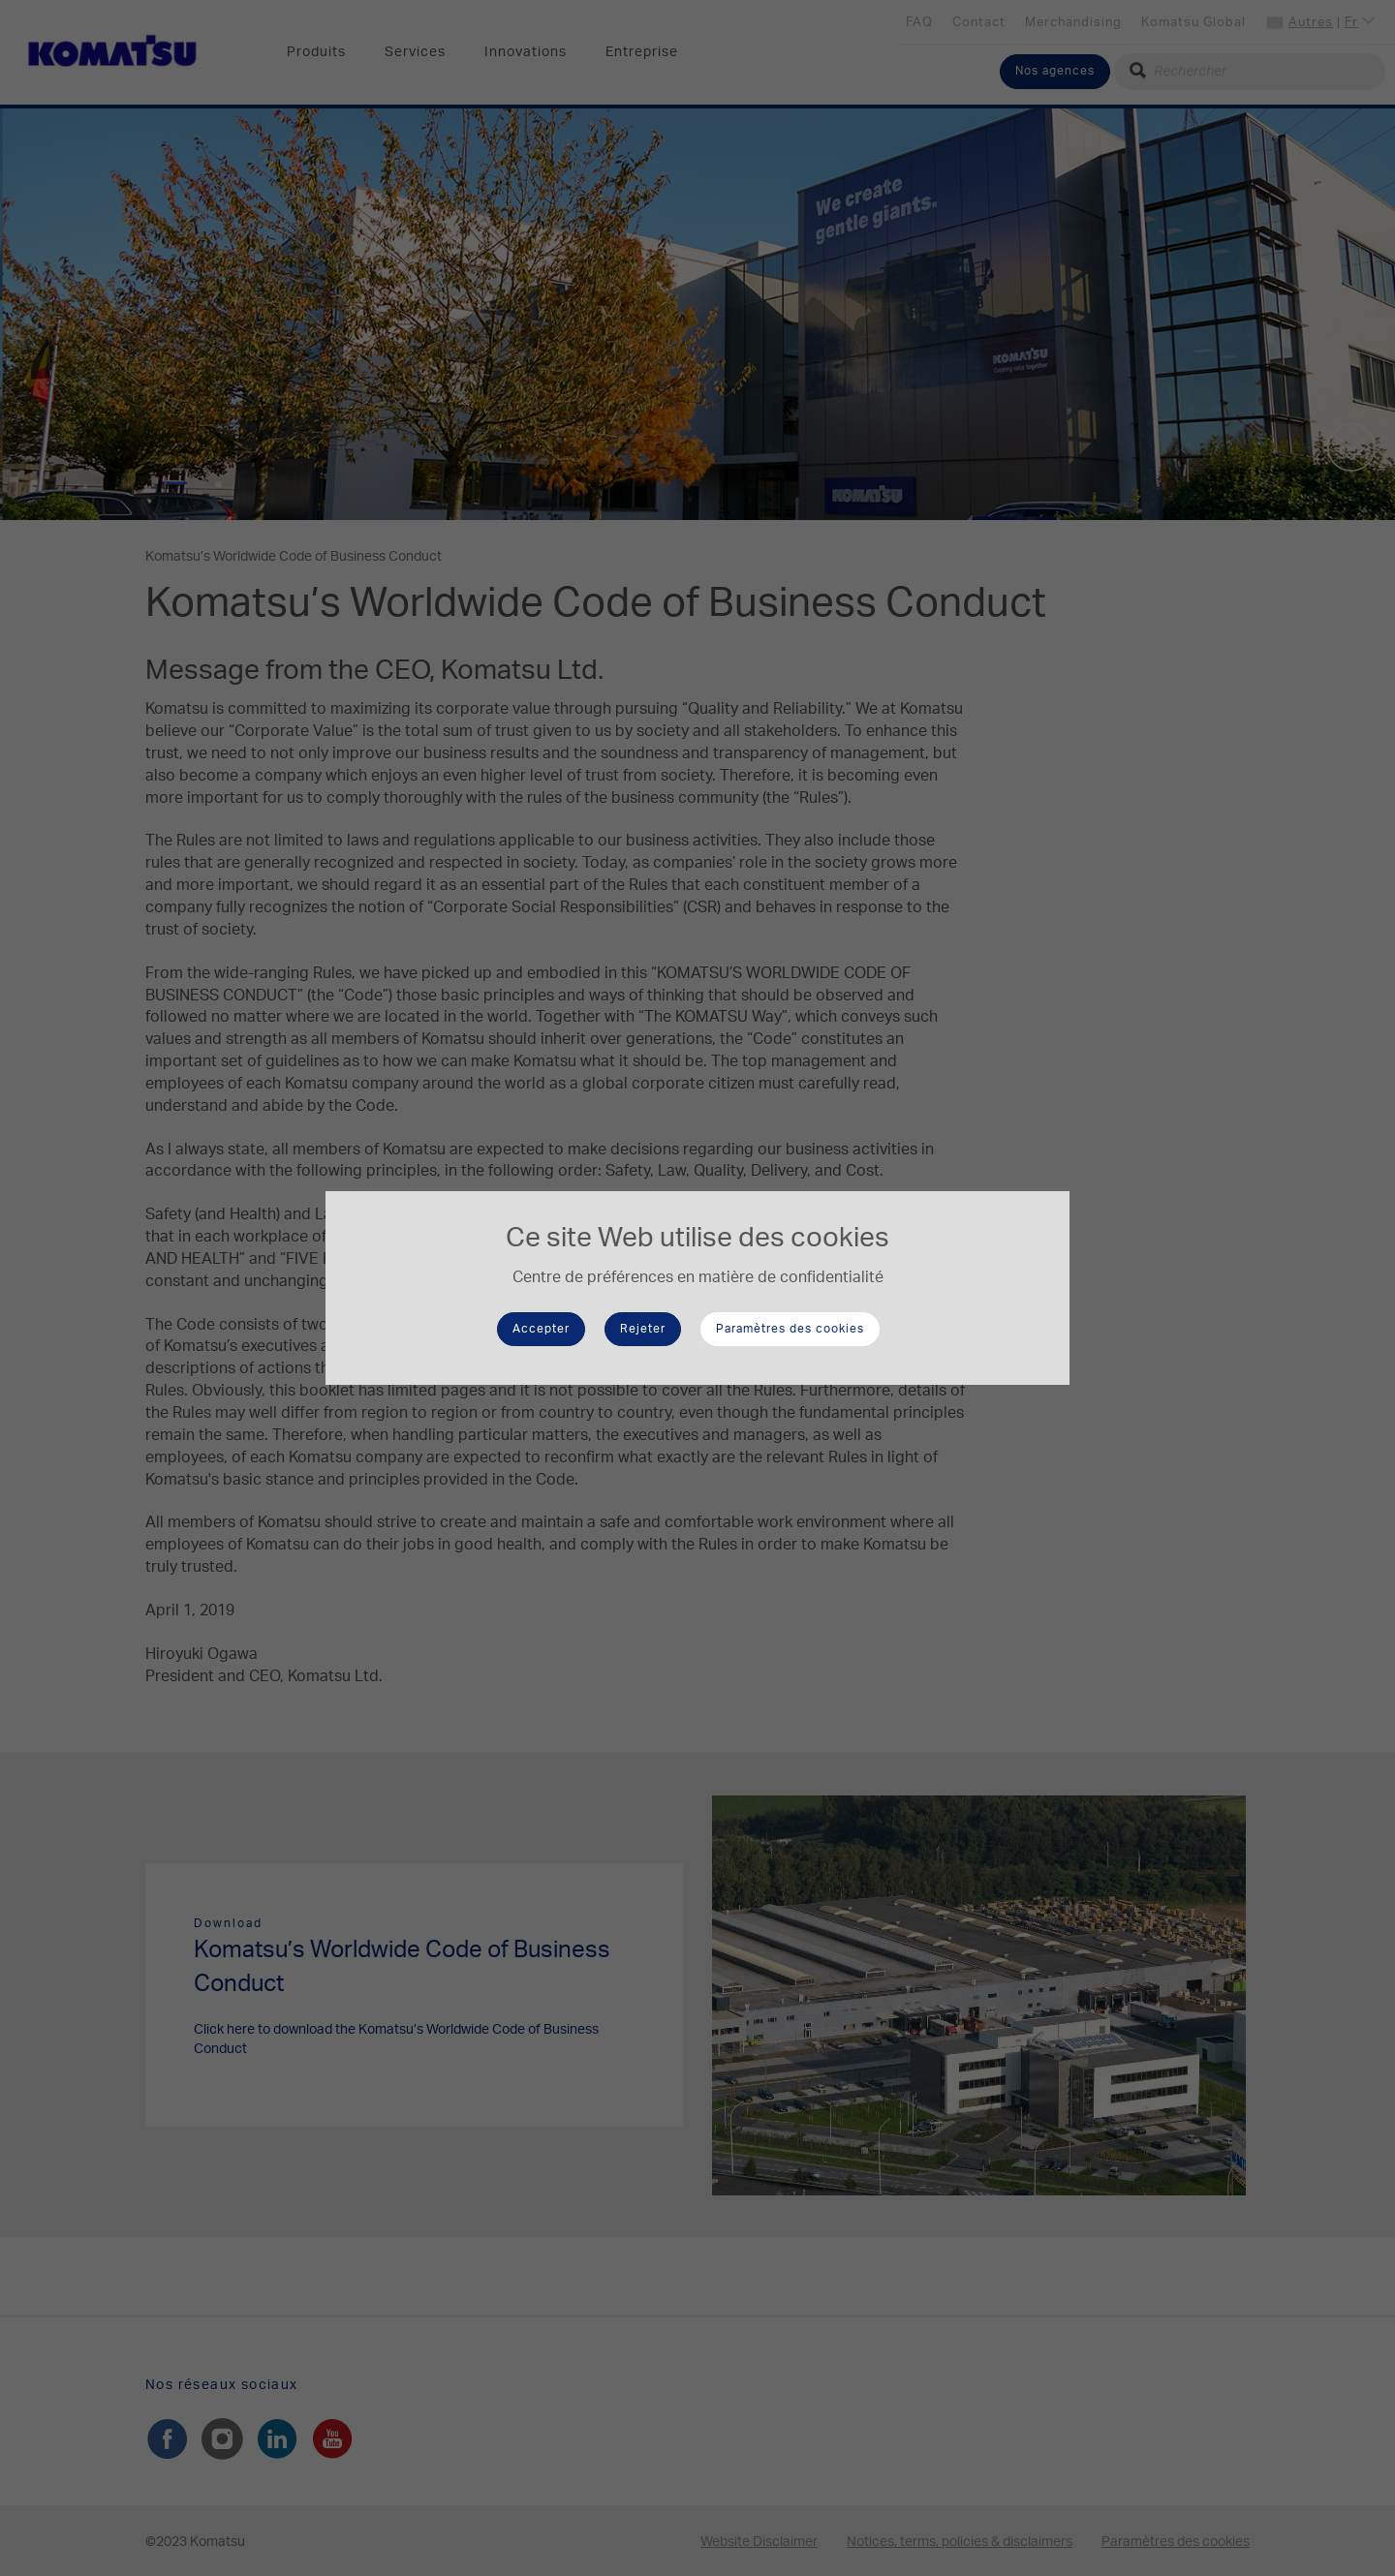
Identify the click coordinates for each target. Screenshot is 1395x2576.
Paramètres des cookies (790, 1328)
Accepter (541, 1328)
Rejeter (643, 1328)
